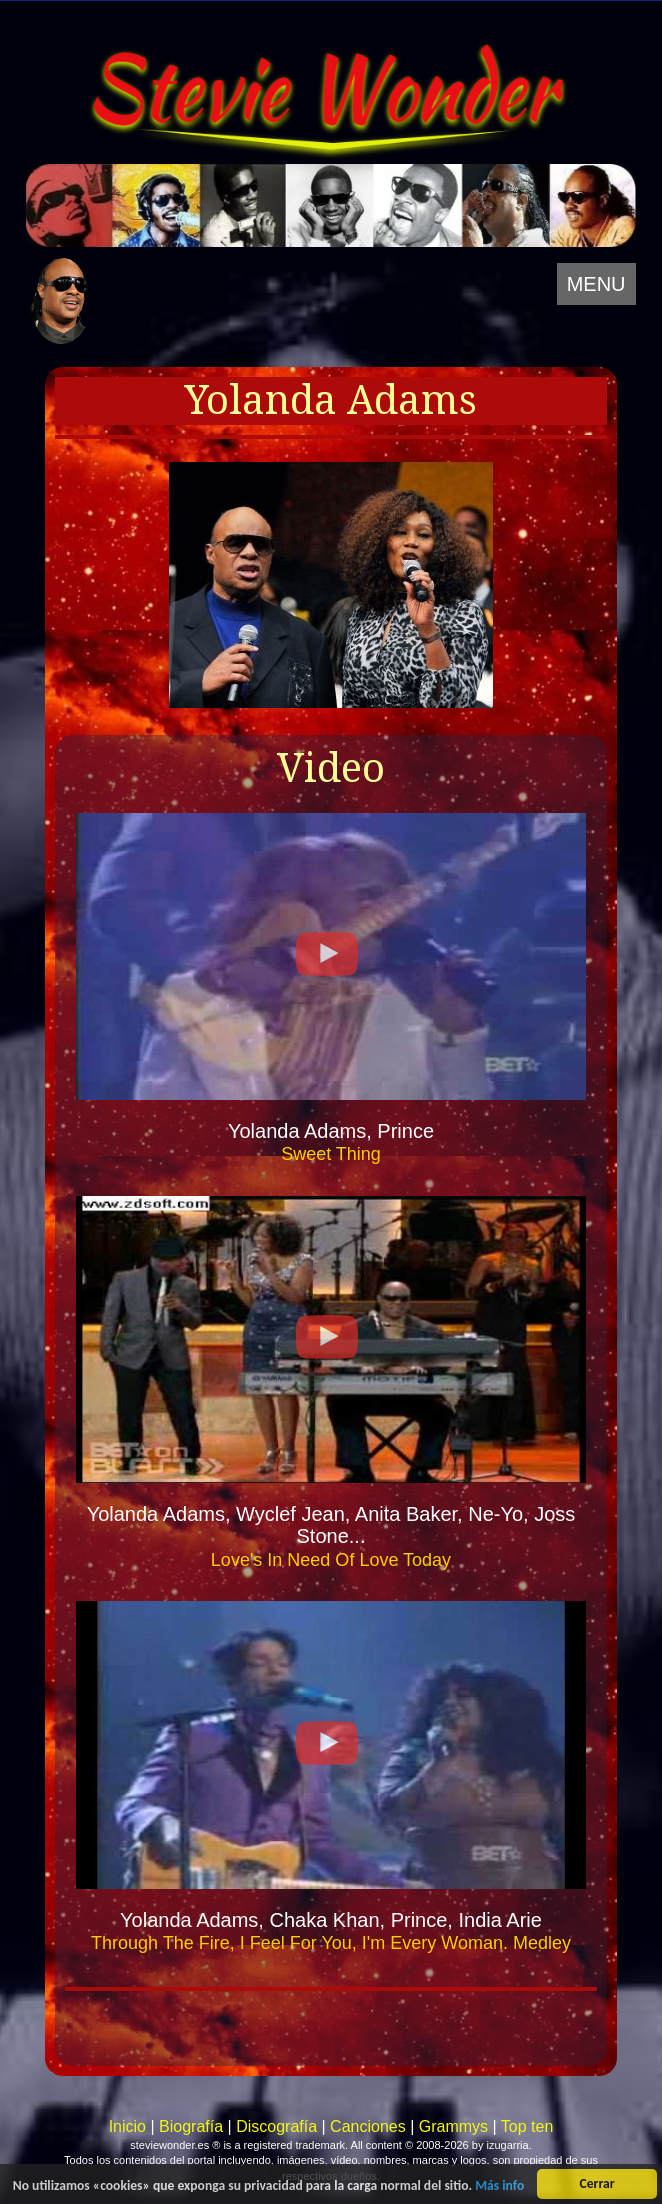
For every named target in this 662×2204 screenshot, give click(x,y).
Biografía (191, 2126)
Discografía (276, 2126)
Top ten (527, 2126)
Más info (499, 2186)
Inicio (127, 2126)
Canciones (368, 2126)
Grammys (453, 2126)
